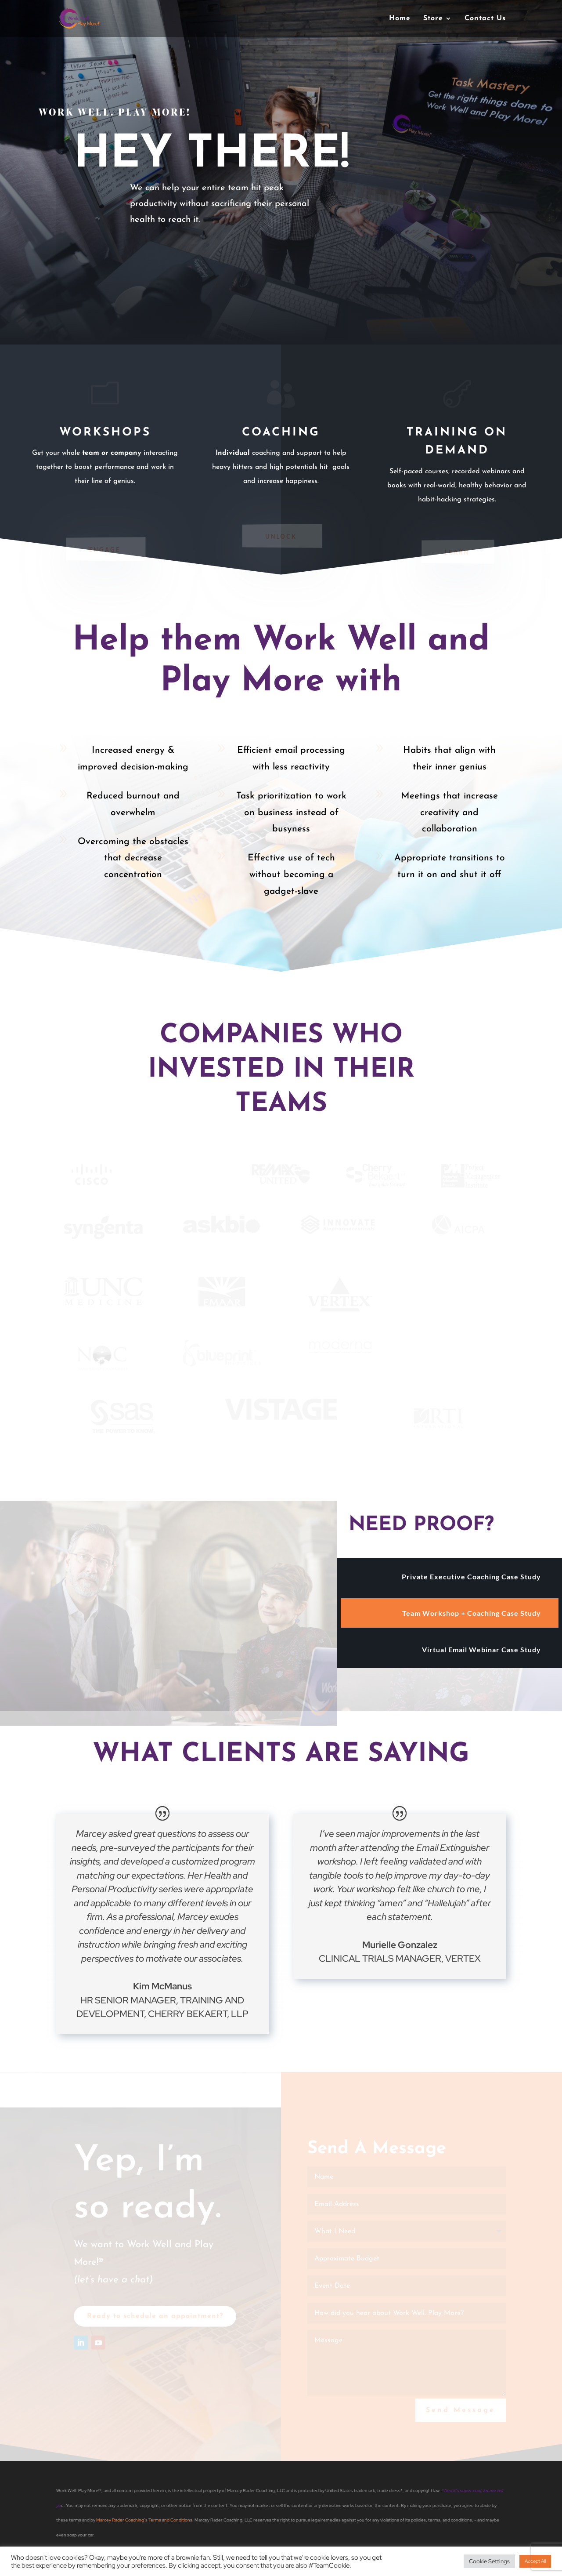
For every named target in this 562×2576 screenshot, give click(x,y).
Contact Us (485, 18)
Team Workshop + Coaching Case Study (471, 1613)
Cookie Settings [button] (489, 2561)
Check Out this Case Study (202, 265)
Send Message (460, 2416)
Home (400, 18)
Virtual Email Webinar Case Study (481, 1649)
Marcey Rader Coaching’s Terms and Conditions (144, 2520)
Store (433, 18)
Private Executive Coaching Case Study (471, 1576)
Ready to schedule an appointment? (155, 2322)
